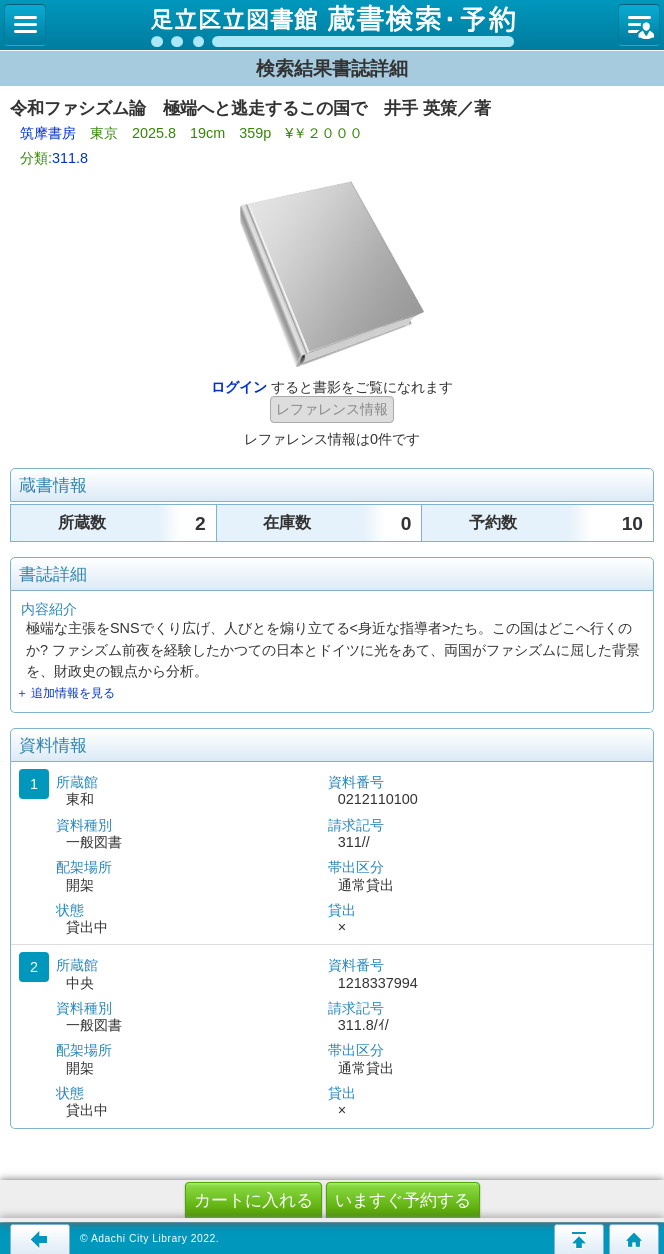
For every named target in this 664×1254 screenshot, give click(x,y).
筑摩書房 (48, 133)
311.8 (70, 158)
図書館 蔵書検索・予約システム (332, 25)
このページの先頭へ (579, 1239)
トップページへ (634, 1239)
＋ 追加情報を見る (65, 693)
